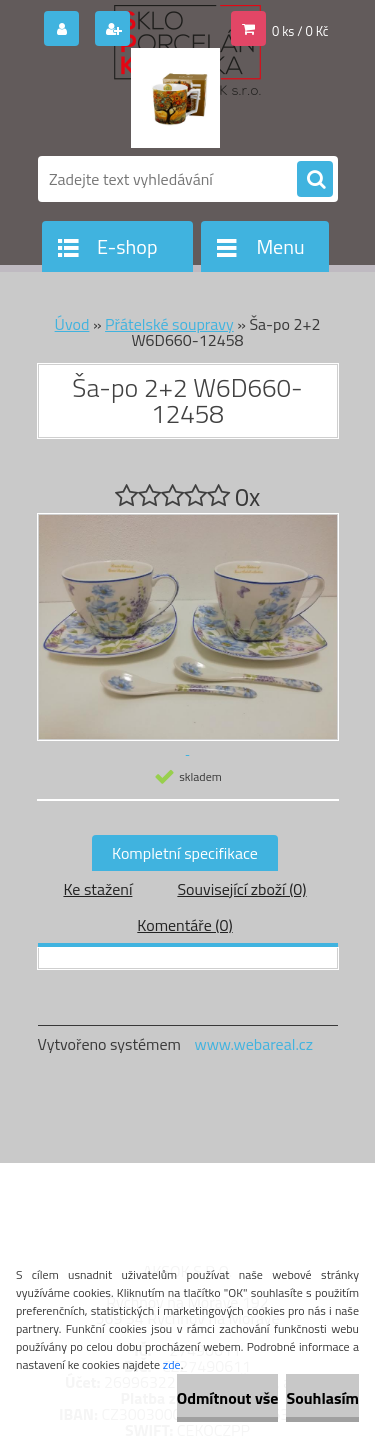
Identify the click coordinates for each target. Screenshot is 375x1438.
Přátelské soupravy (169, 324)
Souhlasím (322, 1398)
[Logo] (175, 98)
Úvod (72, 324)
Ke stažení (97, 889)
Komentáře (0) (184, 925)
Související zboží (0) (241, 889)
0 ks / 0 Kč (300, 31)
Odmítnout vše (228, 1398)
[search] (315, 180)
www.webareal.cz (253, 1044)
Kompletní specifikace (185, 853)
